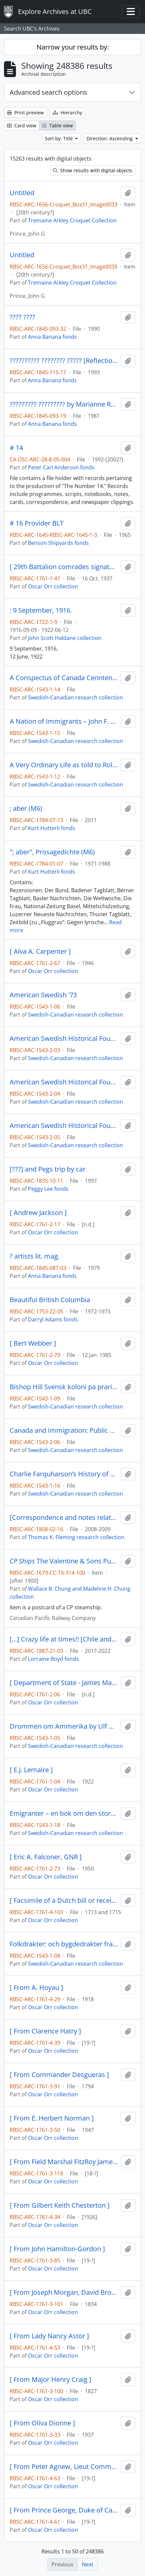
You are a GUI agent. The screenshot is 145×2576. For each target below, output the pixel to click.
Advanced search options (48, 92)
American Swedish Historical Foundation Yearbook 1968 (64, 1082)
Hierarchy (67, 112)
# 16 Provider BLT (37, 523)
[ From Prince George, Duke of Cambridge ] (64, 2510)
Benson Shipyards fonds (58, 543)
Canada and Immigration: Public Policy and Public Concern (64, 1430)
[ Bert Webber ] (33, 1343)
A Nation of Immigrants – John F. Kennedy (64, 721)
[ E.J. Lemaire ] (31, 1770)
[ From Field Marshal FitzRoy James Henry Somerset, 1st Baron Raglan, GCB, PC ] (64, 2162)
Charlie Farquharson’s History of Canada (64, 1474)
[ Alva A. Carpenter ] (40, 951)
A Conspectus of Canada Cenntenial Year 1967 (64, 678)
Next (87, 2564)
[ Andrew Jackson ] (38, 1213)
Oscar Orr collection (53, 586)
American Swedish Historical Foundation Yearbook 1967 (64, 1039)
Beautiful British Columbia (50, 1300)
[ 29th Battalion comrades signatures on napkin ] (64, 567)
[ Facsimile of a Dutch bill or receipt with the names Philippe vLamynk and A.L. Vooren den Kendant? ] (64, 1900)
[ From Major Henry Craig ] (50, 2380)
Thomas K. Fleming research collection (76, 1537)
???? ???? (22, 317)
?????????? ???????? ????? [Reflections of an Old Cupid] (64, 361)
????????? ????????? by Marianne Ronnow (64, 404)
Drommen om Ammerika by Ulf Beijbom (64, 1726)
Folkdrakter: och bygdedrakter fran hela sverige (64, 1944)
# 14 (16, 448)
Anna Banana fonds (52, 336)
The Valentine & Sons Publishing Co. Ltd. (64, 1561)
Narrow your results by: (73, 47)
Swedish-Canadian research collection (75, 697)
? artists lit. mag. (35, 1256)
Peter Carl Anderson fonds (61, 467)
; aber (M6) (26, 808)
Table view (57, 125)
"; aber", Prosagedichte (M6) (52, 852)
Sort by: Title (59, 138)
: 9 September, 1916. (41, 610)
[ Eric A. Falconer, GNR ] (46, 1857)
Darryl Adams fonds (53, 1319)
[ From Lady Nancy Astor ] (49, 2336)
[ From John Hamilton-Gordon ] (57, 2249)
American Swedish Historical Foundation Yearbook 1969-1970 (64, 1126)
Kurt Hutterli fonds (51, 828)
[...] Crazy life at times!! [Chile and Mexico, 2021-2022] (64, 1639)
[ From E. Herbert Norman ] (52, 2118)
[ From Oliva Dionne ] (42, 2423)
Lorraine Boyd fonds (53, 1658)
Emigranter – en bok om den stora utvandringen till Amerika (64, 1813)
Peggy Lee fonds (48, 1188)
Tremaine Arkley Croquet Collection (72, 220)
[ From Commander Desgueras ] (59, 2075)
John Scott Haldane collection (64, 638)
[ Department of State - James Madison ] (64, 1683)
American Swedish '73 (43, 995)
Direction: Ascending (110, 138)
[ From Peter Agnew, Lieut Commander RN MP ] (64, 2467)
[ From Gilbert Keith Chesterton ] (60, 2205)
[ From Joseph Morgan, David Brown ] (64, 2292)
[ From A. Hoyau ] (36, 1988)
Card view (21, 125)
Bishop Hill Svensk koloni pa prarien (64, 1387)
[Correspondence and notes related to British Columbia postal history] (64, 1518)
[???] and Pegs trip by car (47, 1169)
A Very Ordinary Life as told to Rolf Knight (64, 765)
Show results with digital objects (92, 170)
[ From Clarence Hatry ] (45, 2031)
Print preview (25, 112)
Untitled (22, 193)
